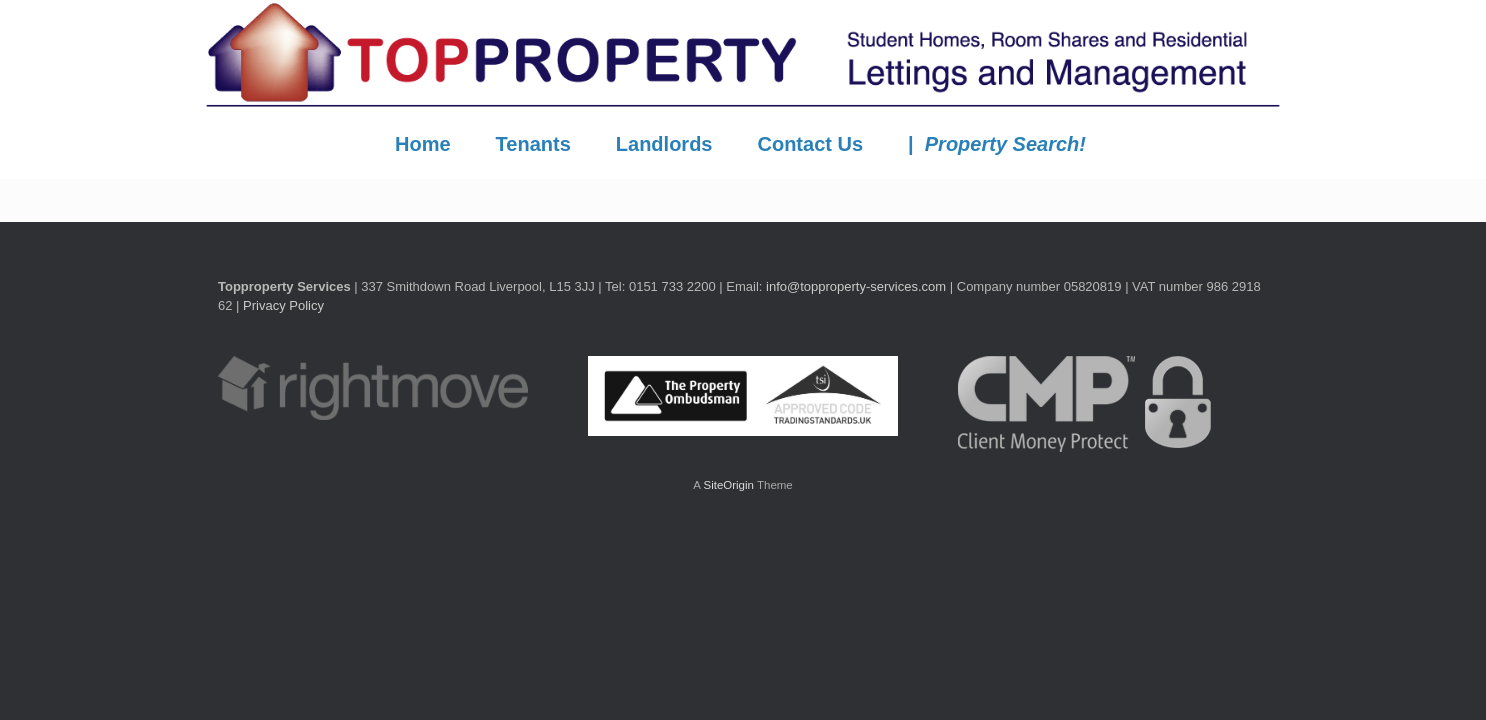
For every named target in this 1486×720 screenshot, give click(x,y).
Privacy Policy (283, 305)
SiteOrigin (728, 485)
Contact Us (810, 144)
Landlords (664, 144)
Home (423, 144)
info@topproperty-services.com (856, 286)
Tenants (533, 144)
